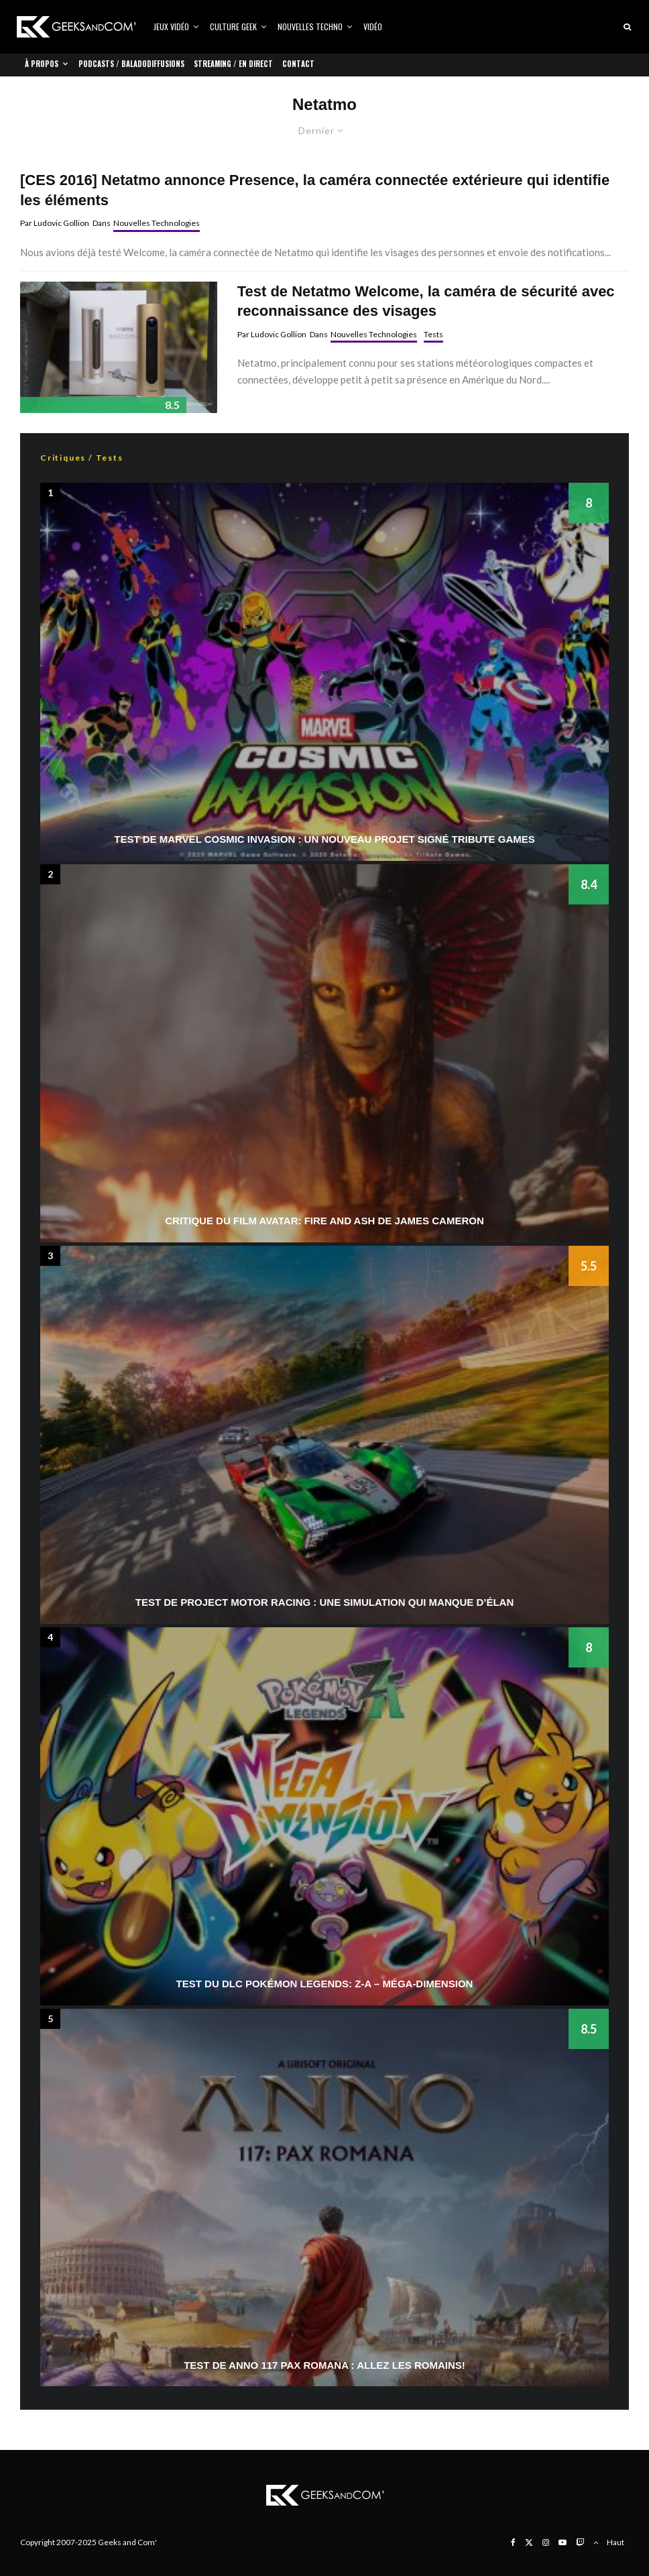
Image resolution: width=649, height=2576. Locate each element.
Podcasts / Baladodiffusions (131, 63)
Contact (298, 63)
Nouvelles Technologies (156, 223)
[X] (529, 2542)
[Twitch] (580, 2542)
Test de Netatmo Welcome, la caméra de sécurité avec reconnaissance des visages (426, 301)
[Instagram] (546, 2542)
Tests (433, 334)
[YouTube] (562, 2542)
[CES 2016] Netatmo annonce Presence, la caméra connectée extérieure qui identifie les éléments (314, 190)
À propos (41, 63)
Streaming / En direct (233, 63)
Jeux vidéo (171, 26)
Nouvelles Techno (310, 26)
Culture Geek (233, 26)
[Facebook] (513, 2542)
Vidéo (372, 26)
